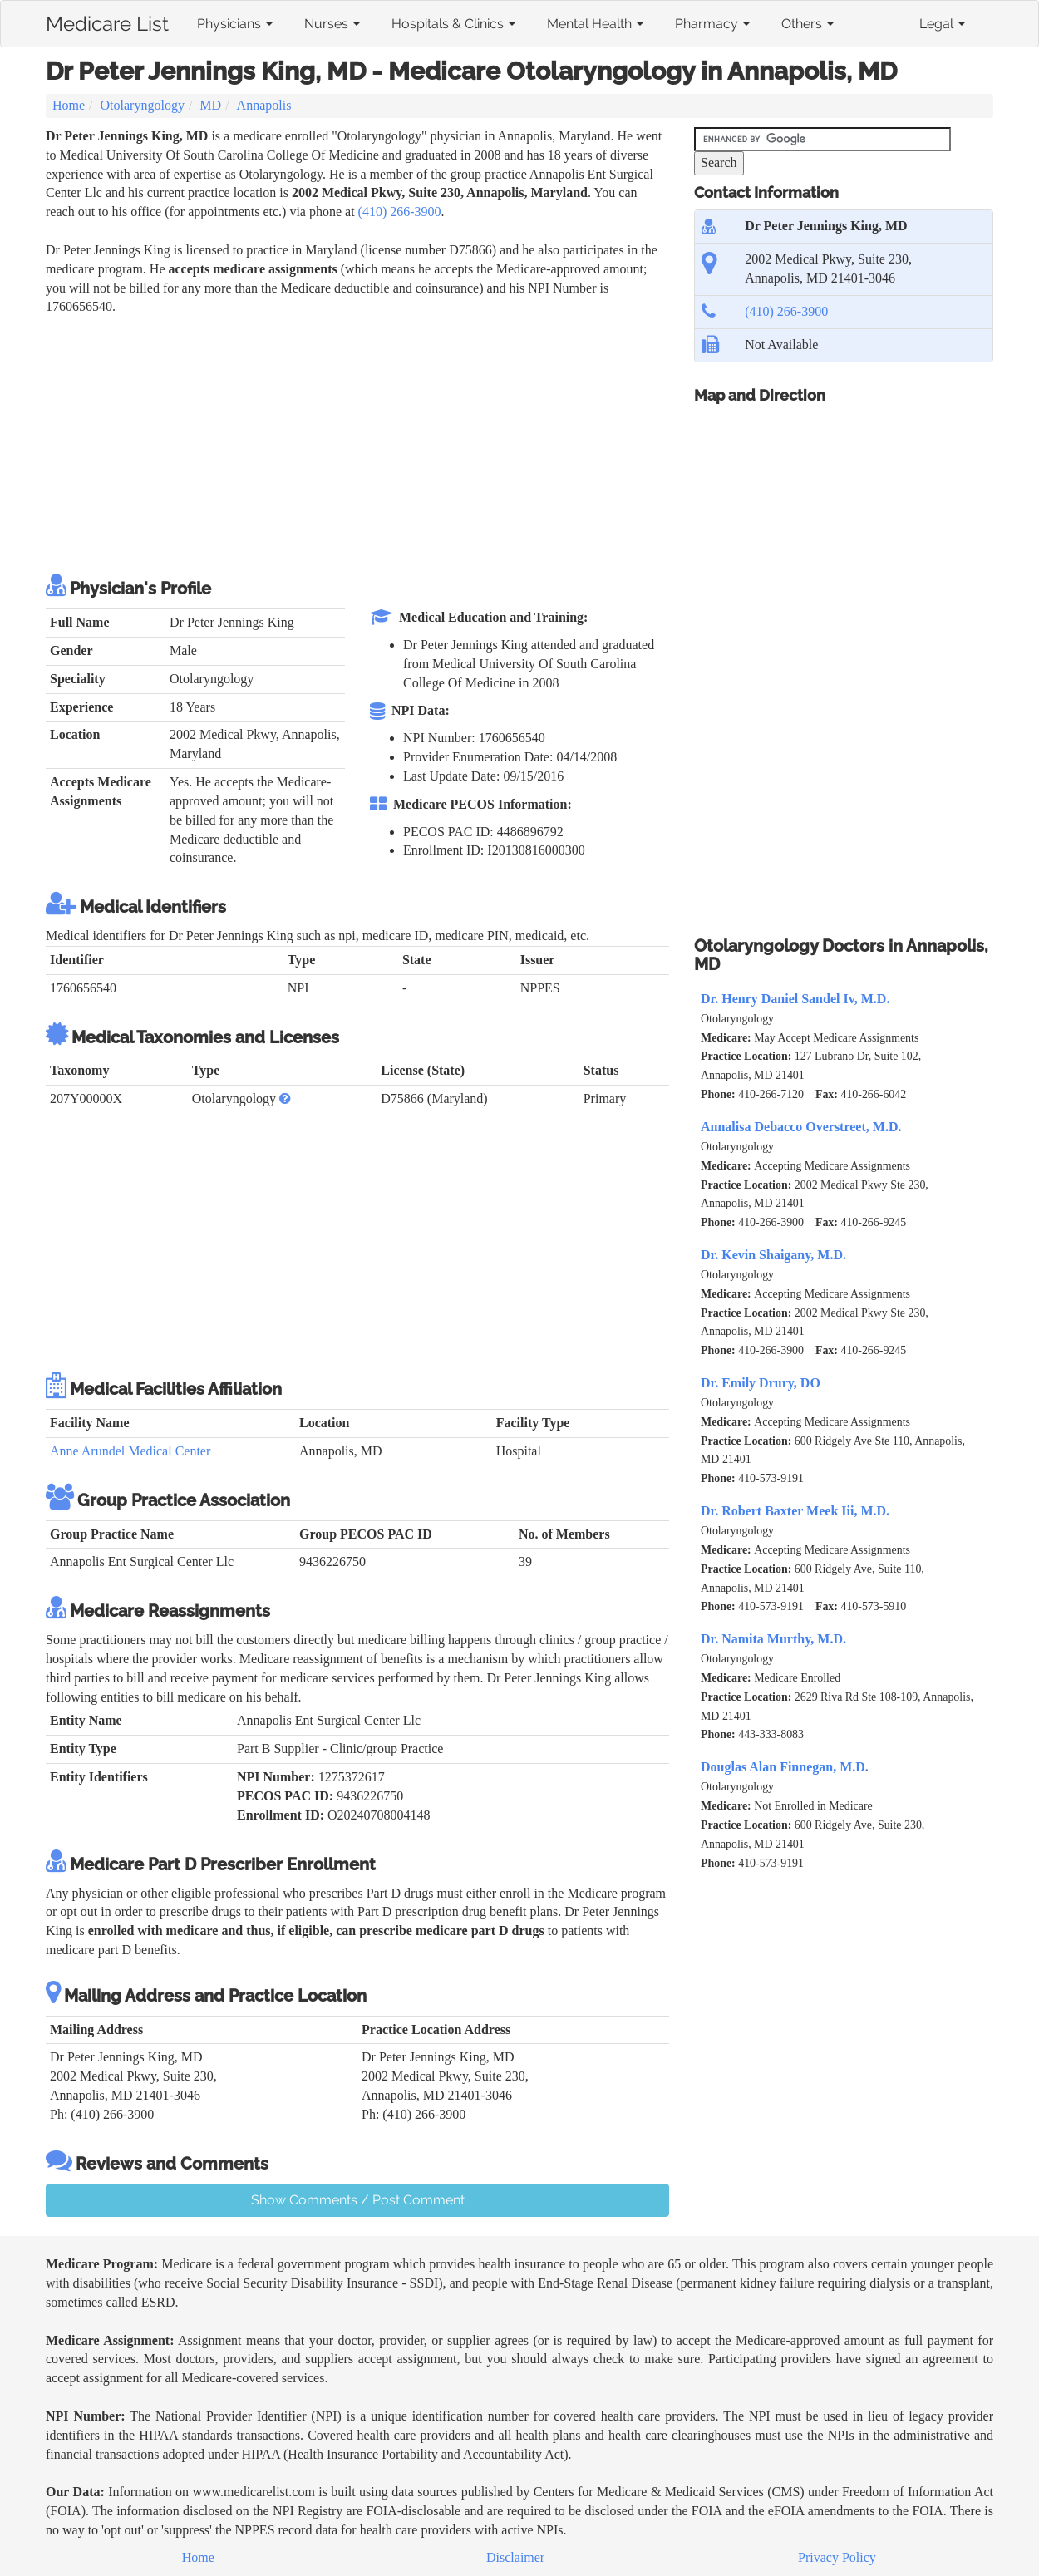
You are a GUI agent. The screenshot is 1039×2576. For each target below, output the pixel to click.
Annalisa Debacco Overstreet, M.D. (801, 1127)
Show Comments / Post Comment (358, 2200)
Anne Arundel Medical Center (130, 1451)
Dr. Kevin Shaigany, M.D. (773, 1255)
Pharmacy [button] (712, 24)
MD (210, 105)
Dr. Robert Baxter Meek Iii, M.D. (795, 1511)
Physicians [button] (235, 24)
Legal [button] (942, 24)
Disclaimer (515, 2557)
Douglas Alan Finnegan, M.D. (785, 1767)
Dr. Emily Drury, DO (760, 1383)
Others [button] (807, 24)
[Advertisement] (348, 441)
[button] (285, 1098)
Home (68, 105)
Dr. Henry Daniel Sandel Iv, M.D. (795, 999)
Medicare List (107, 21)
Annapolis (264, 105)
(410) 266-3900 (399, 211)
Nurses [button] (332, 24)
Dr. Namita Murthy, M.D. (773, 1639)
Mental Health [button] (595, 24)
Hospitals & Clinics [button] (453, 24)
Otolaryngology (143, 105)
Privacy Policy (837, 2557)
